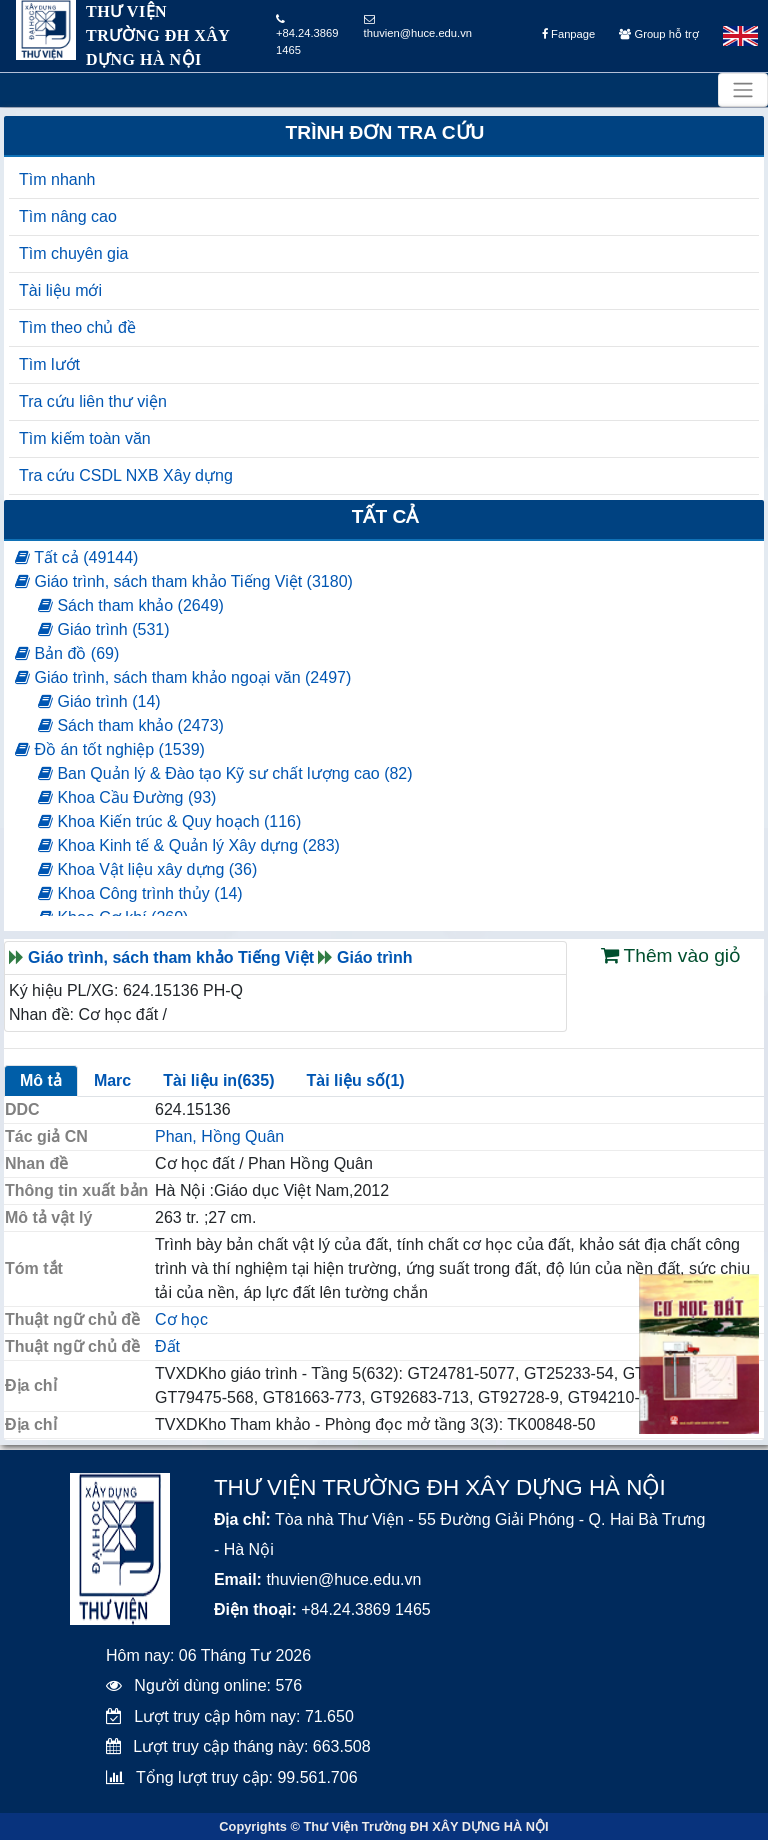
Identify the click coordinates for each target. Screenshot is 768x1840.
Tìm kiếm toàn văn (85, 438)
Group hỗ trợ (658, 34)
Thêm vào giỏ (671, 955)
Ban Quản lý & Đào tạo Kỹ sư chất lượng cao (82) (225, 773)
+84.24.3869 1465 (307, 35)
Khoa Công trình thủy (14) (140, 893)
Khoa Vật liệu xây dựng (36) (147, 869)
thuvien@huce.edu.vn (418, 26)
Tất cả (385, 516)
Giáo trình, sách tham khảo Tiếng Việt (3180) (184, 581)
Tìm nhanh (57, 179)
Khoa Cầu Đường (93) (127, 797)
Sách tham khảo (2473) (131, 725)
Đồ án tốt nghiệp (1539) (110, 749)
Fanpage (568, 34)
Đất (167, 1346)
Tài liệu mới (60, 290)
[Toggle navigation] (743, 90)
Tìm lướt (49, 364)
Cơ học (181, 1319)
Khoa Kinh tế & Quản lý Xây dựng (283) (189, 845)
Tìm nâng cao (68, 216)
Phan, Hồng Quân (219, 1136)
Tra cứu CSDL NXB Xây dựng (126, 475)
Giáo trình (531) (104, 629)
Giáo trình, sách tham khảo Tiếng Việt (171, 957)
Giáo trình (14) (99, 701)
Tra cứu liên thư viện (93, 401)
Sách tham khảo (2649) (131, 605)
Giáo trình (375, 957)
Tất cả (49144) (76, 557)
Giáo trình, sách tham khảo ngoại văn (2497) (183, 677)
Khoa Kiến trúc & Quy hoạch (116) (169, 821)
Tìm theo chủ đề (77, 327)
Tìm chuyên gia (73, 253)
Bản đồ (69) (67, 653)
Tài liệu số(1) (355, 1080)
